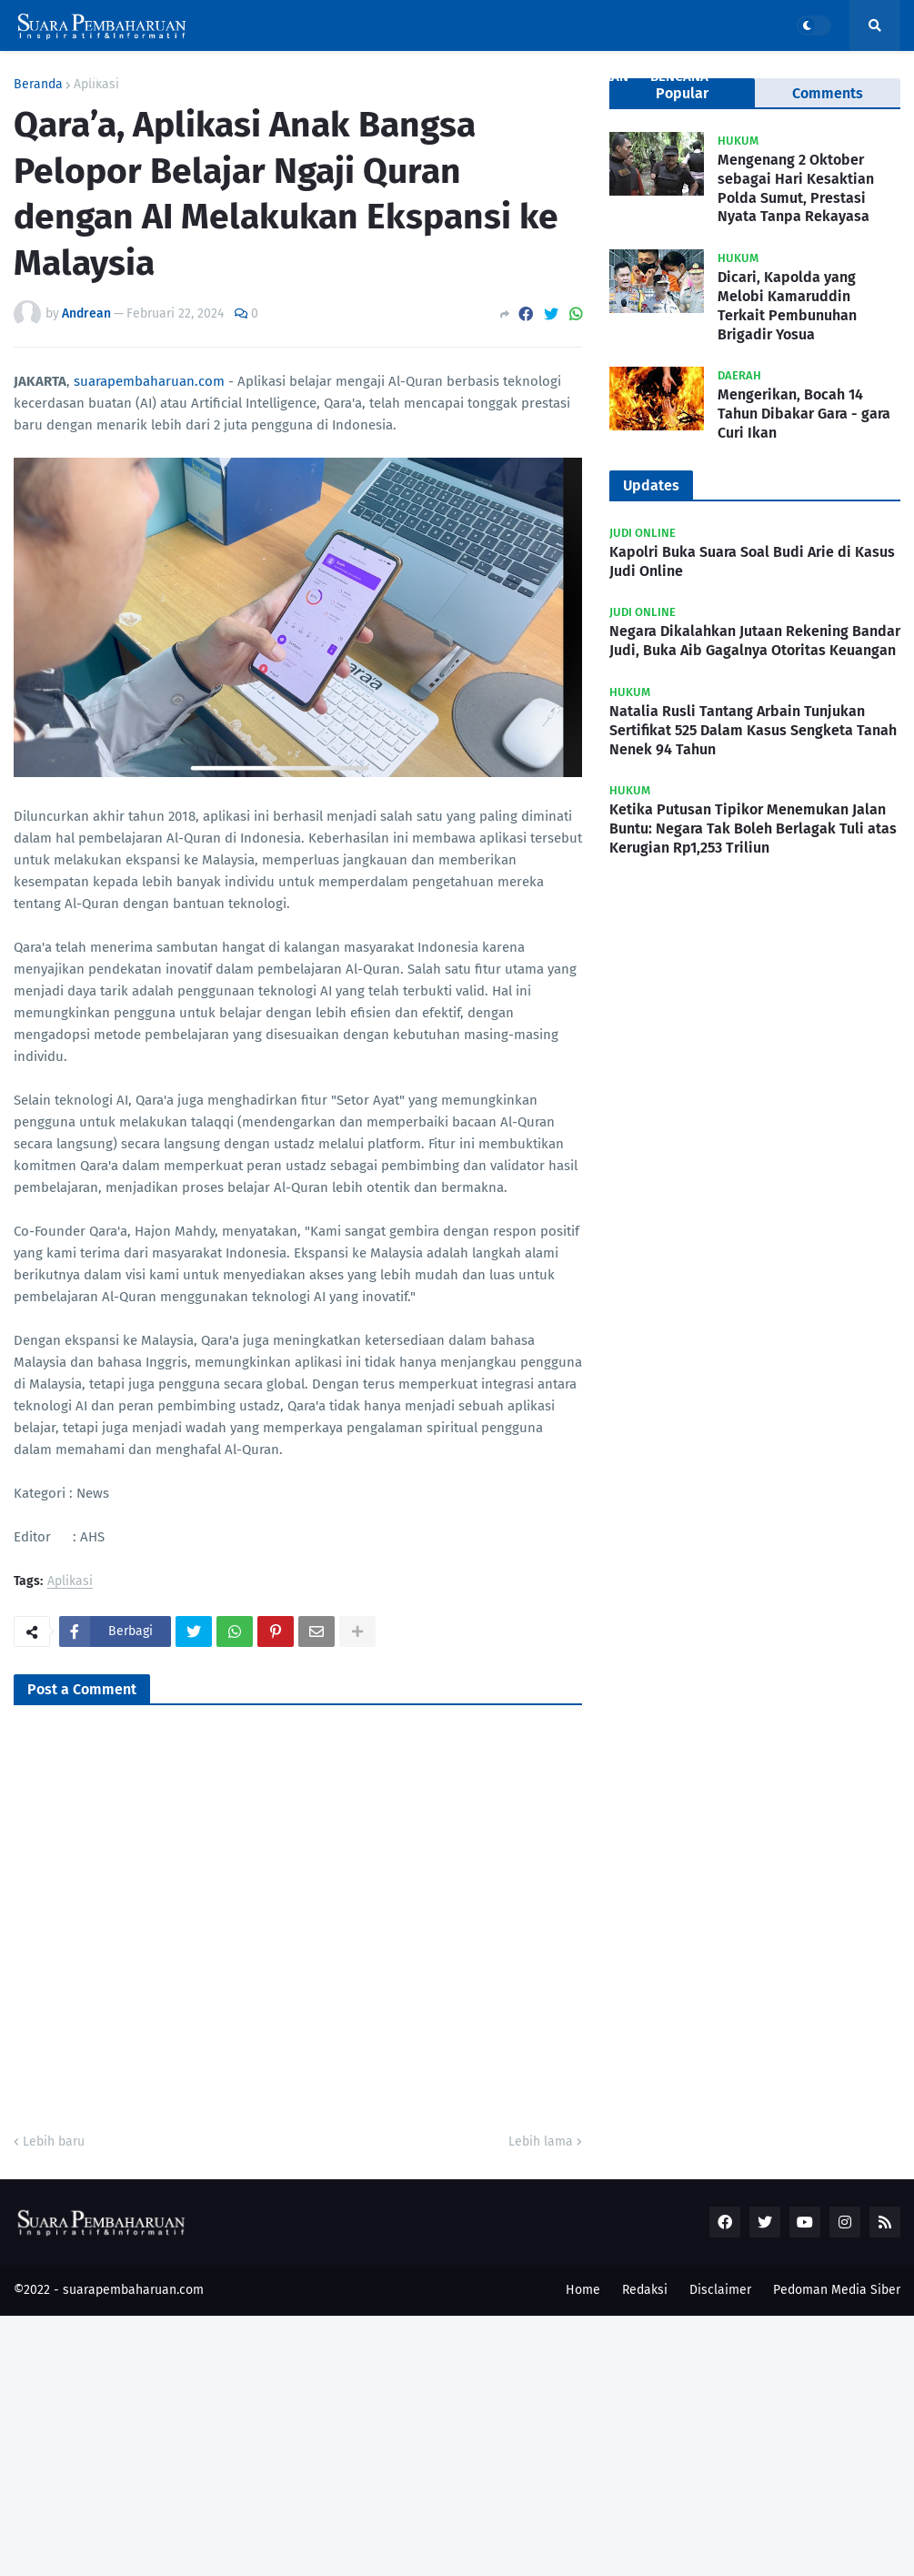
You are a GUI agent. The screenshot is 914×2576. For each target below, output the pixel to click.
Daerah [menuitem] (346, 76)
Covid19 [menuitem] (109, 76)
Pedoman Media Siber (836, 2290)
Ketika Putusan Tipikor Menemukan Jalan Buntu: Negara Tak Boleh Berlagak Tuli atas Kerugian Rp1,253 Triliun (753, 828)
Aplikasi (70, 1582)
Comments (827, 93)
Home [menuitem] (43, 76)
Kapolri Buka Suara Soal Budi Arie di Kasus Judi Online (752, 561)
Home (583, 2290)
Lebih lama (540, 2141)
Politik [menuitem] (507, 76)
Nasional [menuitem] (187, 76)
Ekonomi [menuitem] (433, 76)
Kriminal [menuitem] (269, 76)
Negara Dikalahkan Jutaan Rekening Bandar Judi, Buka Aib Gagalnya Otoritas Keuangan (754, 640)
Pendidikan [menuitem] (590, 76)
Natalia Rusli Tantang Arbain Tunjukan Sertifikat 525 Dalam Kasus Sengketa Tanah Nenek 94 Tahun (753, 730)
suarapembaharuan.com (149, 381)
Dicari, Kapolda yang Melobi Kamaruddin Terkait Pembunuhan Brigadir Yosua (787, 305)
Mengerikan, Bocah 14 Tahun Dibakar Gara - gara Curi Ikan (804, 413)
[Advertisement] (457, 2443)
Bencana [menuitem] (679, 76)
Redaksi (645, 2290)
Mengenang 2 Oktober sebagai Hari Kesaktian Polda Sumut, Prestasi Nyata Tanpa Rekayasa (796, 188)
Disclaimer (720, 2290)
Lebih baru (54, 2141)
